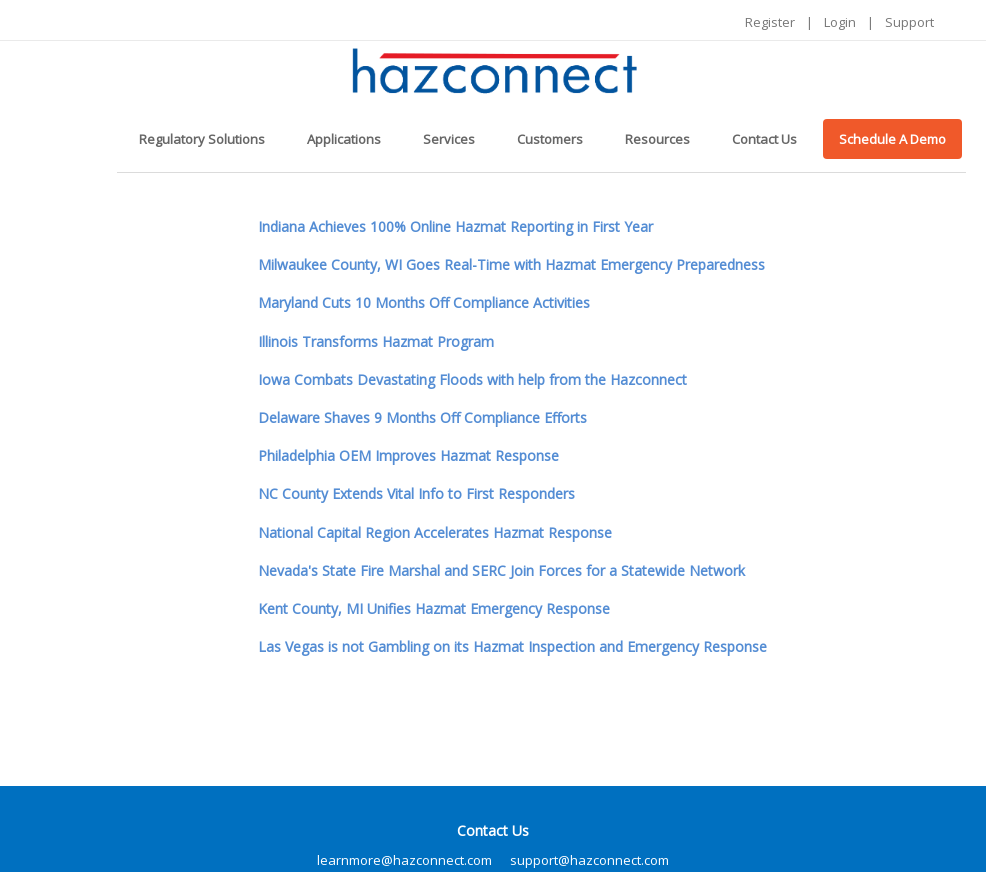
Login (840, 22)
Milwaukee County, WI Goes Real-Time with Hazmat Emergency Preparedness (511, 264)
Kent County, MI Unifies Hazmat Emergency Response (434, 608)
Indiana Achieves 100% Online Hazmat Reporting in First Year (455, 226)
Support (909, 22)
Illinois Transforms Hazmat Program (376, 341)
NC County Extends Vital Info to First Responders (416, 493)
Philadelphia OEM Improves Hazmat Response (408, 455)
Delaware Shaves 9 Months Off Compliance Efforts (422, 417)
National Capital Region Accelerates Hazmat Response (435, 532)
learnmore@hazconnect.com (404, 860)
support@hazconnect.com (589, 860)
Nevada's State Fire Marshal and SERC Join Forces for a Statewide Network (501, 570)
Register (770, 22)
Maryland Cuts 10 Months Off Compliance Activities (424, 302)
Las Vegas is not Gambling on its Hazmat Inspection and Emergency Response (512, 646)
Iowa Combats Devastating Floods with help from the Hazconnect (472, 379)
